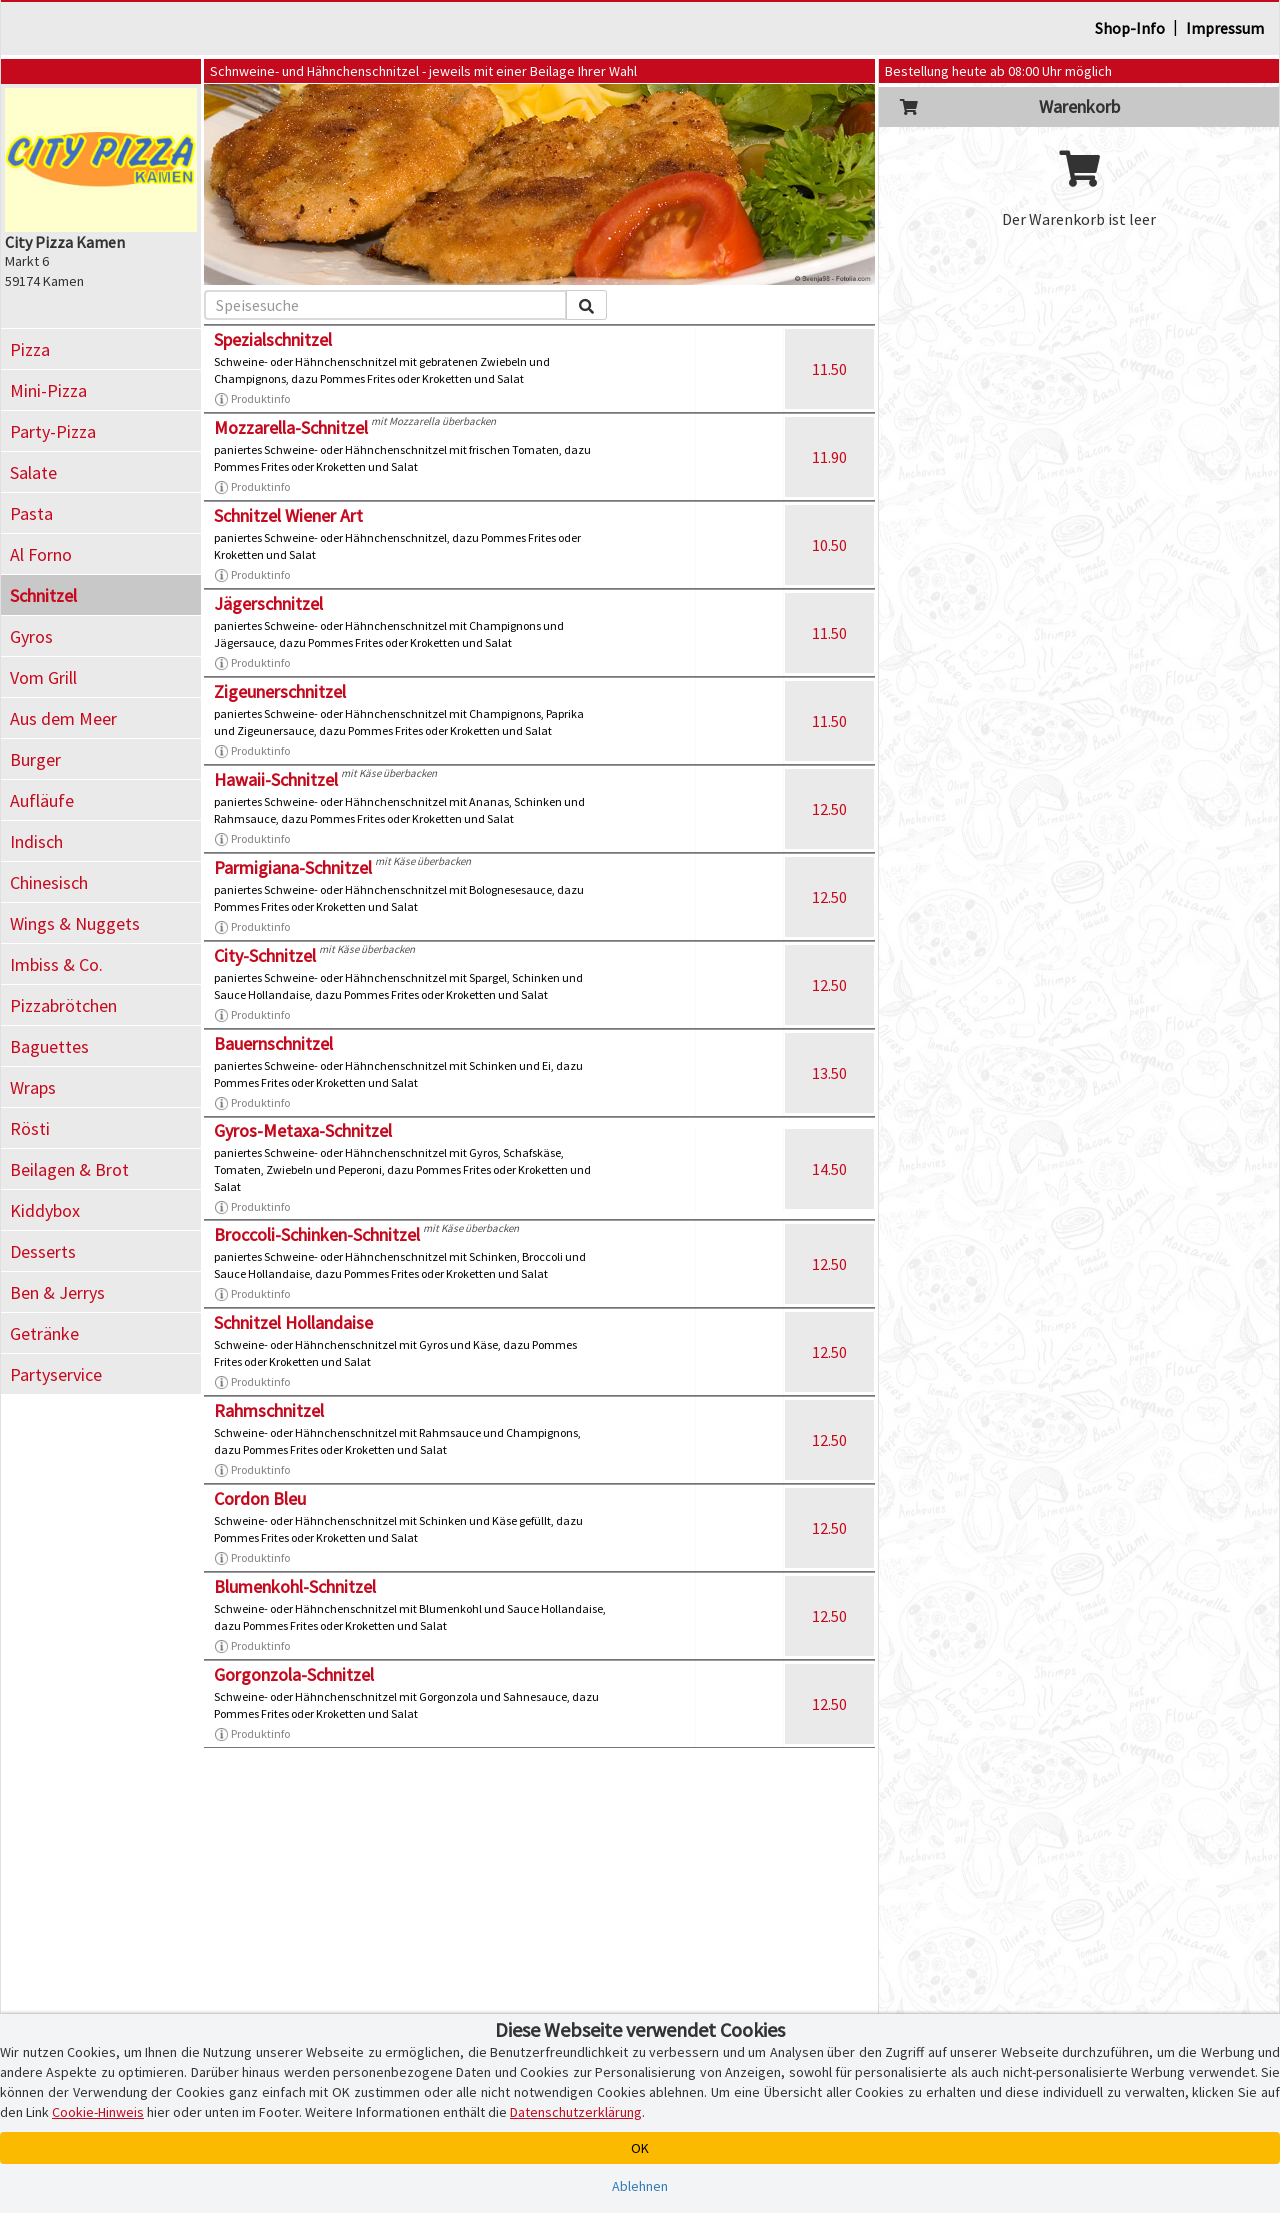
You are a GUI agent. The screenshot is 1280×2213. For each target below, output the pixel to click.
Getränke (44, 1333)
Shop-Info (1130, 28)
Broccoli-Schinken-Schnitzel (317, 1234)
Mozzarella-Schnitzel (291, 427)
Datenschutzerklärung (576, 2112)
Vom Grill (43, 677)
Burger (35, 759)
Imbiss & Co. (56, 964)
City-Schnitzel (265, 955)
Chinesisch (49, 882)
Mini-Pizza (48, 390)
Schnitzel (43, 595)
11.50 (829, 369)
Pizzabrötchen (63, 1005)
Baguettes (49, 1046)
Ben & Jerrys (57, 1292)
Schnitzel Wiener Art (288, 515)
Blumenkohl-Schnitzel (295, 1586)
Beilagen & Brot (69, 1169)
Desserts (43, 1251)
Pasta (31, 513)
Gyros (31, 636)
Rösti (30, 1128)
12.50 (829, 809)
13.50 (829, 1073)
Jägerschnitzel (268, 603)
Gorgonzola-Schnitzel (294, 1674)
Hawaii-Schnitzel (276, 779)
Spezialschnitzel (273, 339)
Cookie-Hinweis (98, 2112)
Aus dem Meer (63, 718)
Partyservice (56, 1374)
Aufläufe (42, 800)
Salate (33, 472)
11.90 (829, 457)
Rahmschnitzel (269, 1410)
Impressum (1225, 28)
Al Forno (41, 554)
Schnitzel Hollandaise (293, 1322)
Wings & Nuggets (75, 923)
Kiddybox (45, 1210)
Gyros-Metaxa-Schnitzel (303, 1130)
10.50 (829, 545)
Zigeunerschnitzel (280, 691)
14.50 (829, 1169)
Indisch (36, 841)
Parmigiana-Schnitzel (293, 867)
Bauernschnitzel (273, 1043)
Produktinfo (252, 399)
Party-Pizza (53, 431)
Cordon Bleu (260, 1498)
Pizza (30, 349)
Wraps (33, 1087)
